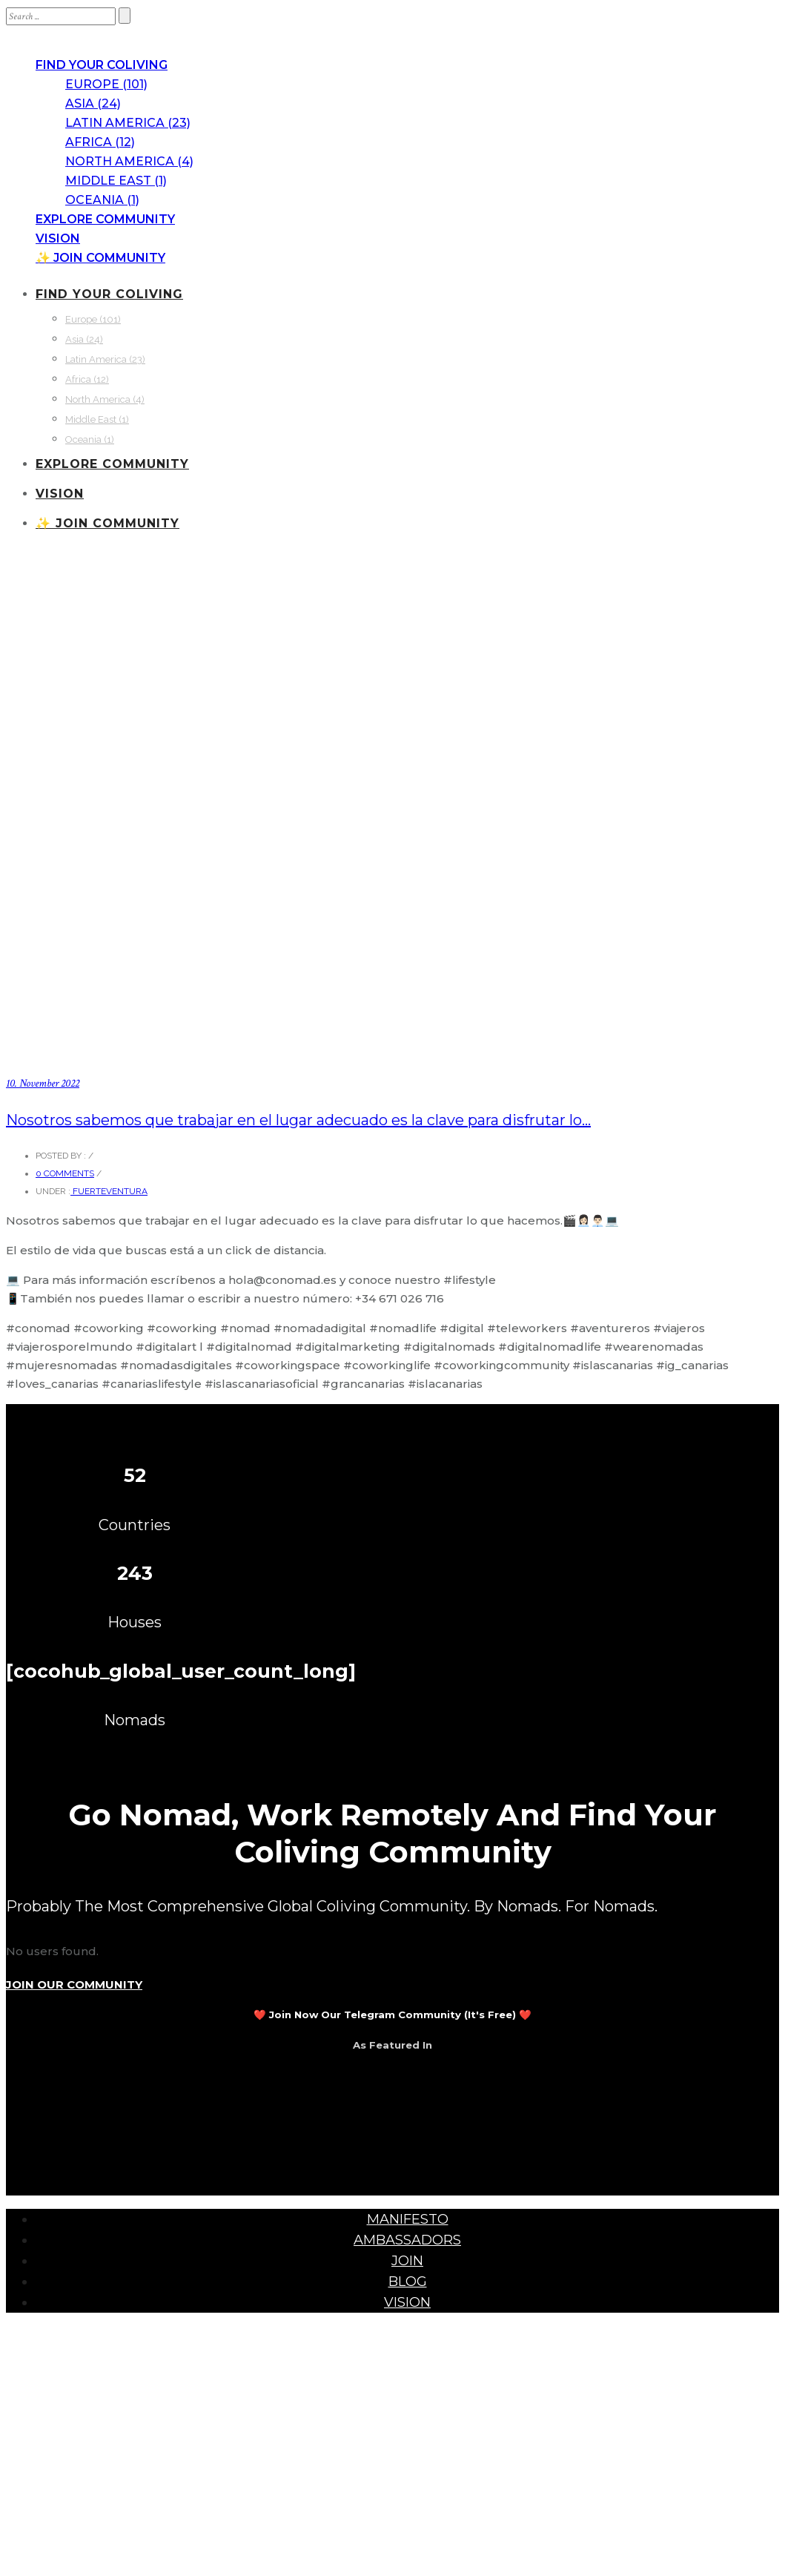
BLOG (407, 2281)
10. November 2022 (42, 1083)
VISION (58, 238)
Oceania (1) (102, 200)
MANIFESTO (407, 2219)
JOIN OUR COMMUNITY (74, 1984)
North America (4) (129, 161)
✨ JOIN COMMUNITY (100, 258)
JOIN (407, 2261)
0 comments (65, 1173)
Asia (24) (93, 103)
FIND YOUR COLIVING (102, 65)
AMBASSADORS (407, 2240)
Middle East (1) (116, 181)
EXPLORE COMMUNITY (105, 219)
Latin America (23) (128, 123)
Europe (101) (106, 84)
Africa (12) (100, 142)
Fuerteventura (109, 1191)
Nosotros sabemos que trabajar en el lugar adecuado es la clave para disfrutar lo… (298, 1120)
